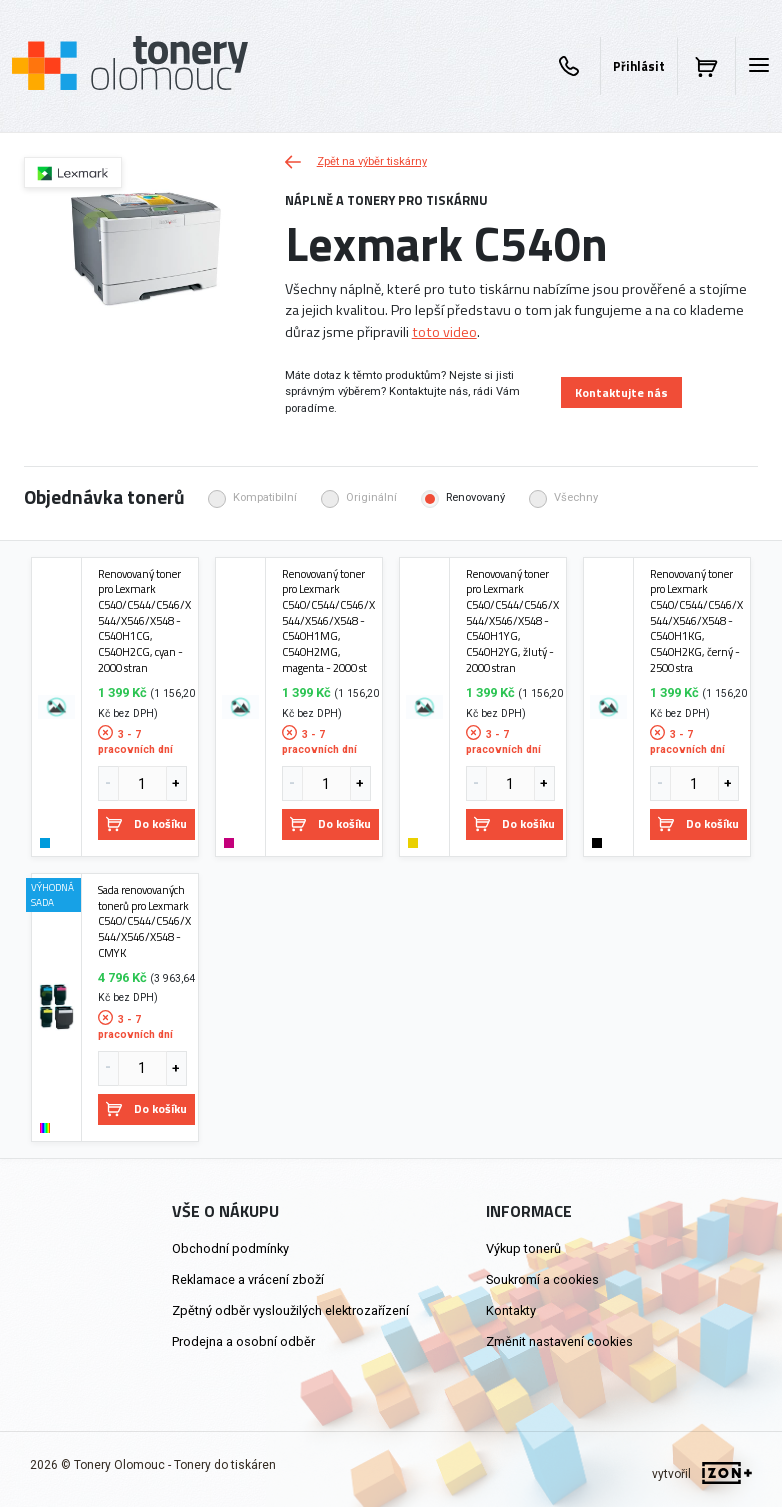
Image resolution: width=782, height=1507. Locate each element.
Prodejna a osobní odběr (243, 1341)
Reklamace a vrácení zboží (248, 1279)
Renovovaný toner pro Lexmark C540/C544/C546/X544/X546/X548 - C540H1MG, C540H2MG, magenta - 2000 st (328, 621)
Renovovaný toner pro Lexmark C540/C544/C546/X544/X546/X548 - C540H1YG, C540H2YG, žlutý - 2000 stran (512, 621)
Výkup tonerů (523, 1248)
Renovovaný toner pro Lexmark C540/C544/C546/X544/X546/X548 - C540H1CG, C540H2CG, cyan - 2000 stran (144, 621)
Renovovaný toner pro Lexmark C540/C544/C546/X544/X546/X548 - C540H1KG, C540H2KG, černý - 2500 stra (696, 621)
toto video (444, 332)
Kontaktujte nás (621, 392)
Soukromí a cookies (542, 1279)
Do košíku (146, 823)
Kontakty (511, 1310)
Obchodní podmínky (230, 1248)
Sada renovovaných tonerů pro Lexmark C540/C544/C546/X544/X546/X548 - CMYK (144, 921)
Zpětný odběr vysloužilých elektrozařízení (290, 1310)
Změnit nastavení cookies (559, 1341)
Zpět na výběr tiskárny (356, 161)
